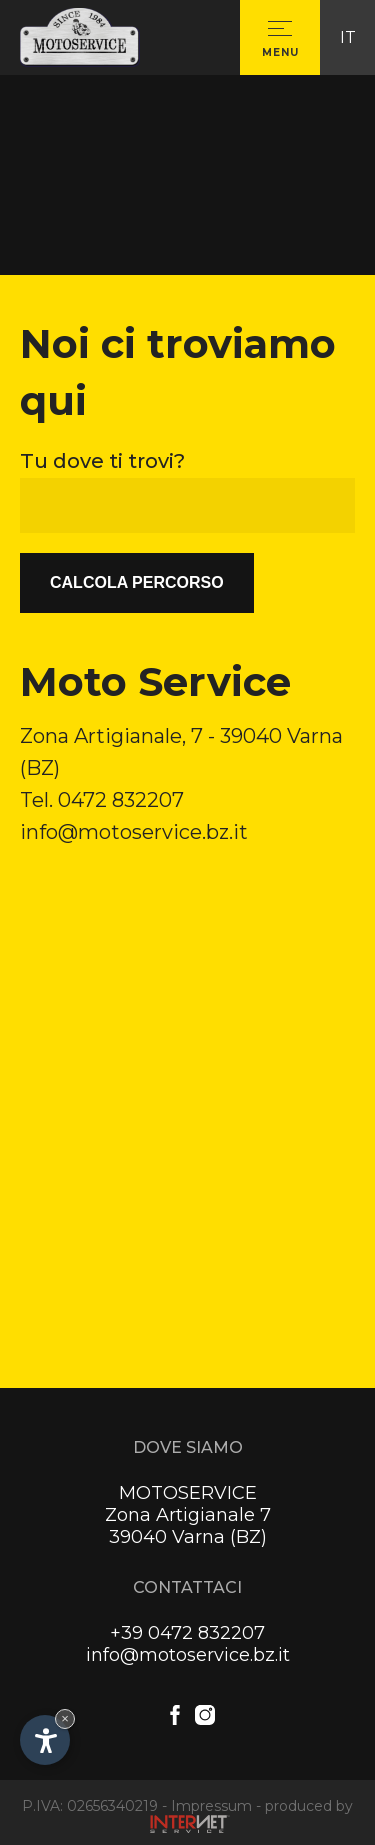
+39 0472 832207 (187, 1633)
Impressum (211, 1806)
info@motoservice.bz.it (134, 832)
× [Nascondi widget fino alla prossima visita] (65, 1718)
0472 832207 (121, 800)
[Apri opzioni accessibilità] (45, 1740)
